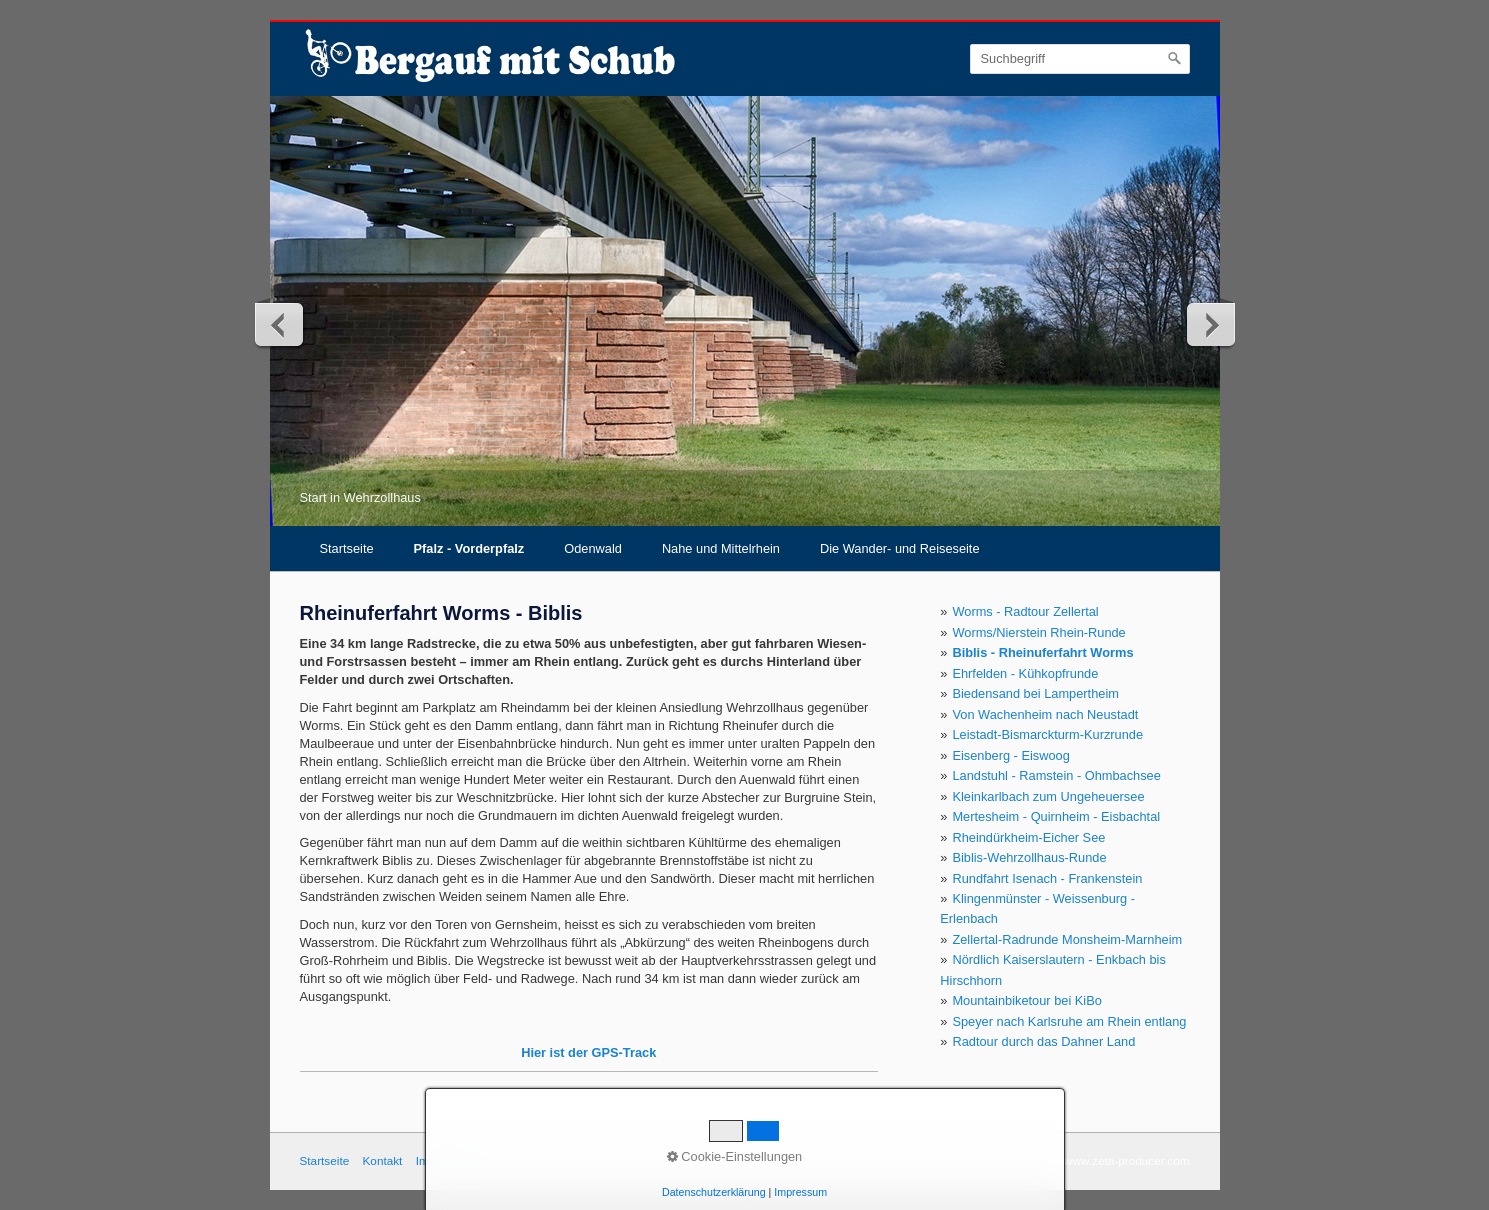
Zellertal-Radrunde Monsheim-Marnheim (1067, 939)
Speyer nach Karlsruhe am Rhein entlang (1069, 1021)
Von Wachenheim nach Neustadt (1045, 714)
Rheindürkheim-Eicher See (1028, 837)
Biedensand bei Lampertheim (1035, 693)
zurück (280, 324)
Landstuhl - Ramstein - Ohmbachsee (1056, 775)
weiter (1210, 324)
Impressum (445, 1160)
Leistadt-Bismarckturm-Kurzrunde (1047, 734)
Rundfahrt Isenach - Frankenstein (1047, 878)
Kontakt (382, 1160)
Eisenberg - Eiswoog (1010, 755)
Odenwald (593, 548)
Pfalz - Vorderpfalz (469, 548)
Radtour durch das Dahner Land (1043, 1041)
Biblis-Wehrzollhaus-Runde (1029, 857)
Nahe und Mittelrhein (721, 548)
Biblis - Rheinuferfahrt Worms (1042, 652)
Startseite (347, 548)
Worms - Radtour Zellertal (1025, 611)
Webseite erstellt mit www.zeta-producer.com (1072, 1160)
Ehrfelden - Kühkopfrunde (1025, 673)
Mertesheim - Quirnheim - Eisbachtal (1056, 816)
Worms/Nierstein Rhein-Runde (1038, 632)
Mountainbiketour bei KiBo (1026, 1000)
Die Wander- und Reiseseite (900, 548)
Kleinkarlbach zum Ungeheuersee (1048, 796)
